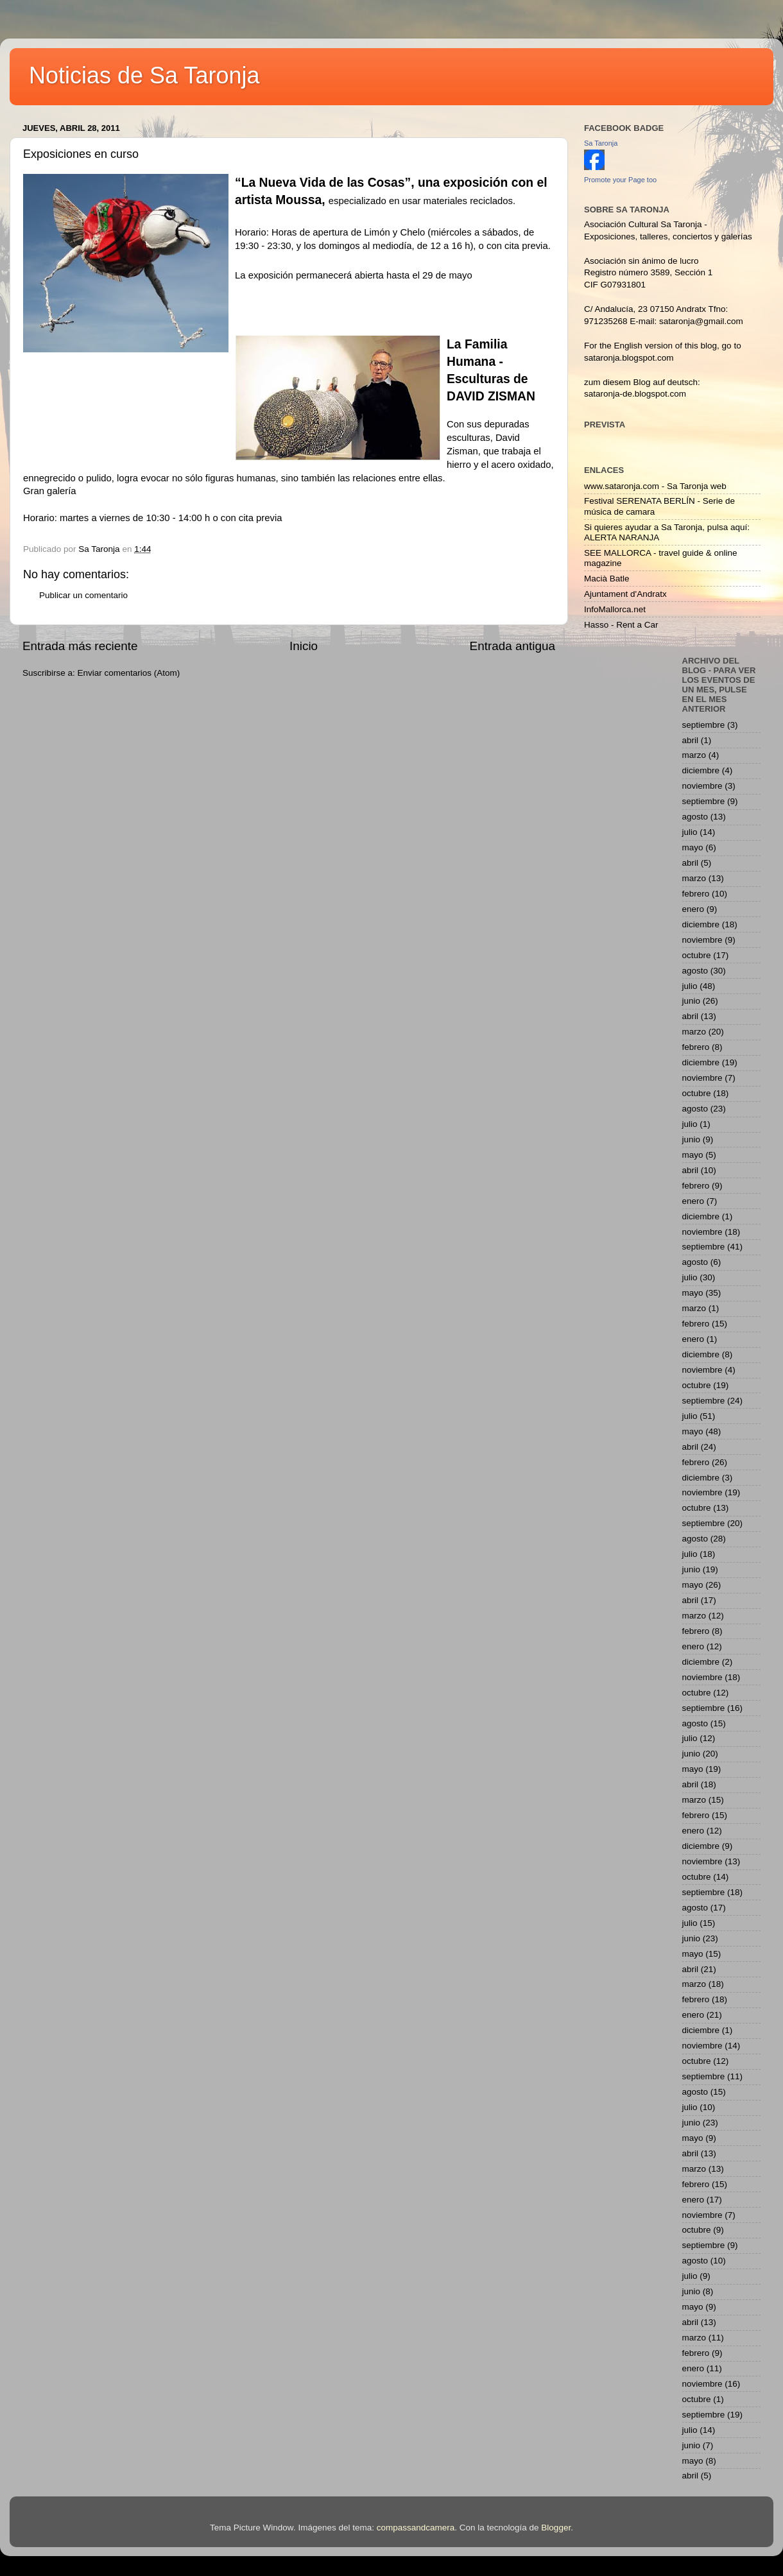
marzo (694, 755)
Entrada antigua (512, 646)
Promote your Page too (620, 180)
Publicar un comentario (83, 595)
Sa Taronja (600, 143)
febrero (696, 893)
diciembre (701, 770)
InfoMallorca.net (615, 609)
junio (691, 1001)
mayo (692, 847)
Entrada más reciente (80, 646)
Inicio (303, 646)
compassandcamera (416, 2527)
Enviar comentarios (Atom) (129, 673)
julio (690, 832)
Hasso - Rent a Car (621, 625)
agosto (695, 816)
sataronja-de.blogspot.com (635, 394)
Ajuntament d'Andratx (625, 594)
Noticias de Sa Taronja (144, 75)
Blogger (556, 2527)
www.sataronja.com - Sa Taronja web (655, 486)
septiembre (703, 725)
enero (693, 909)
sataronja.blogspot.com (629, 358)
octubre (696, 955)
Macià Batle (607, 578)
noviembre (702, 786)
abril (690, 740)
